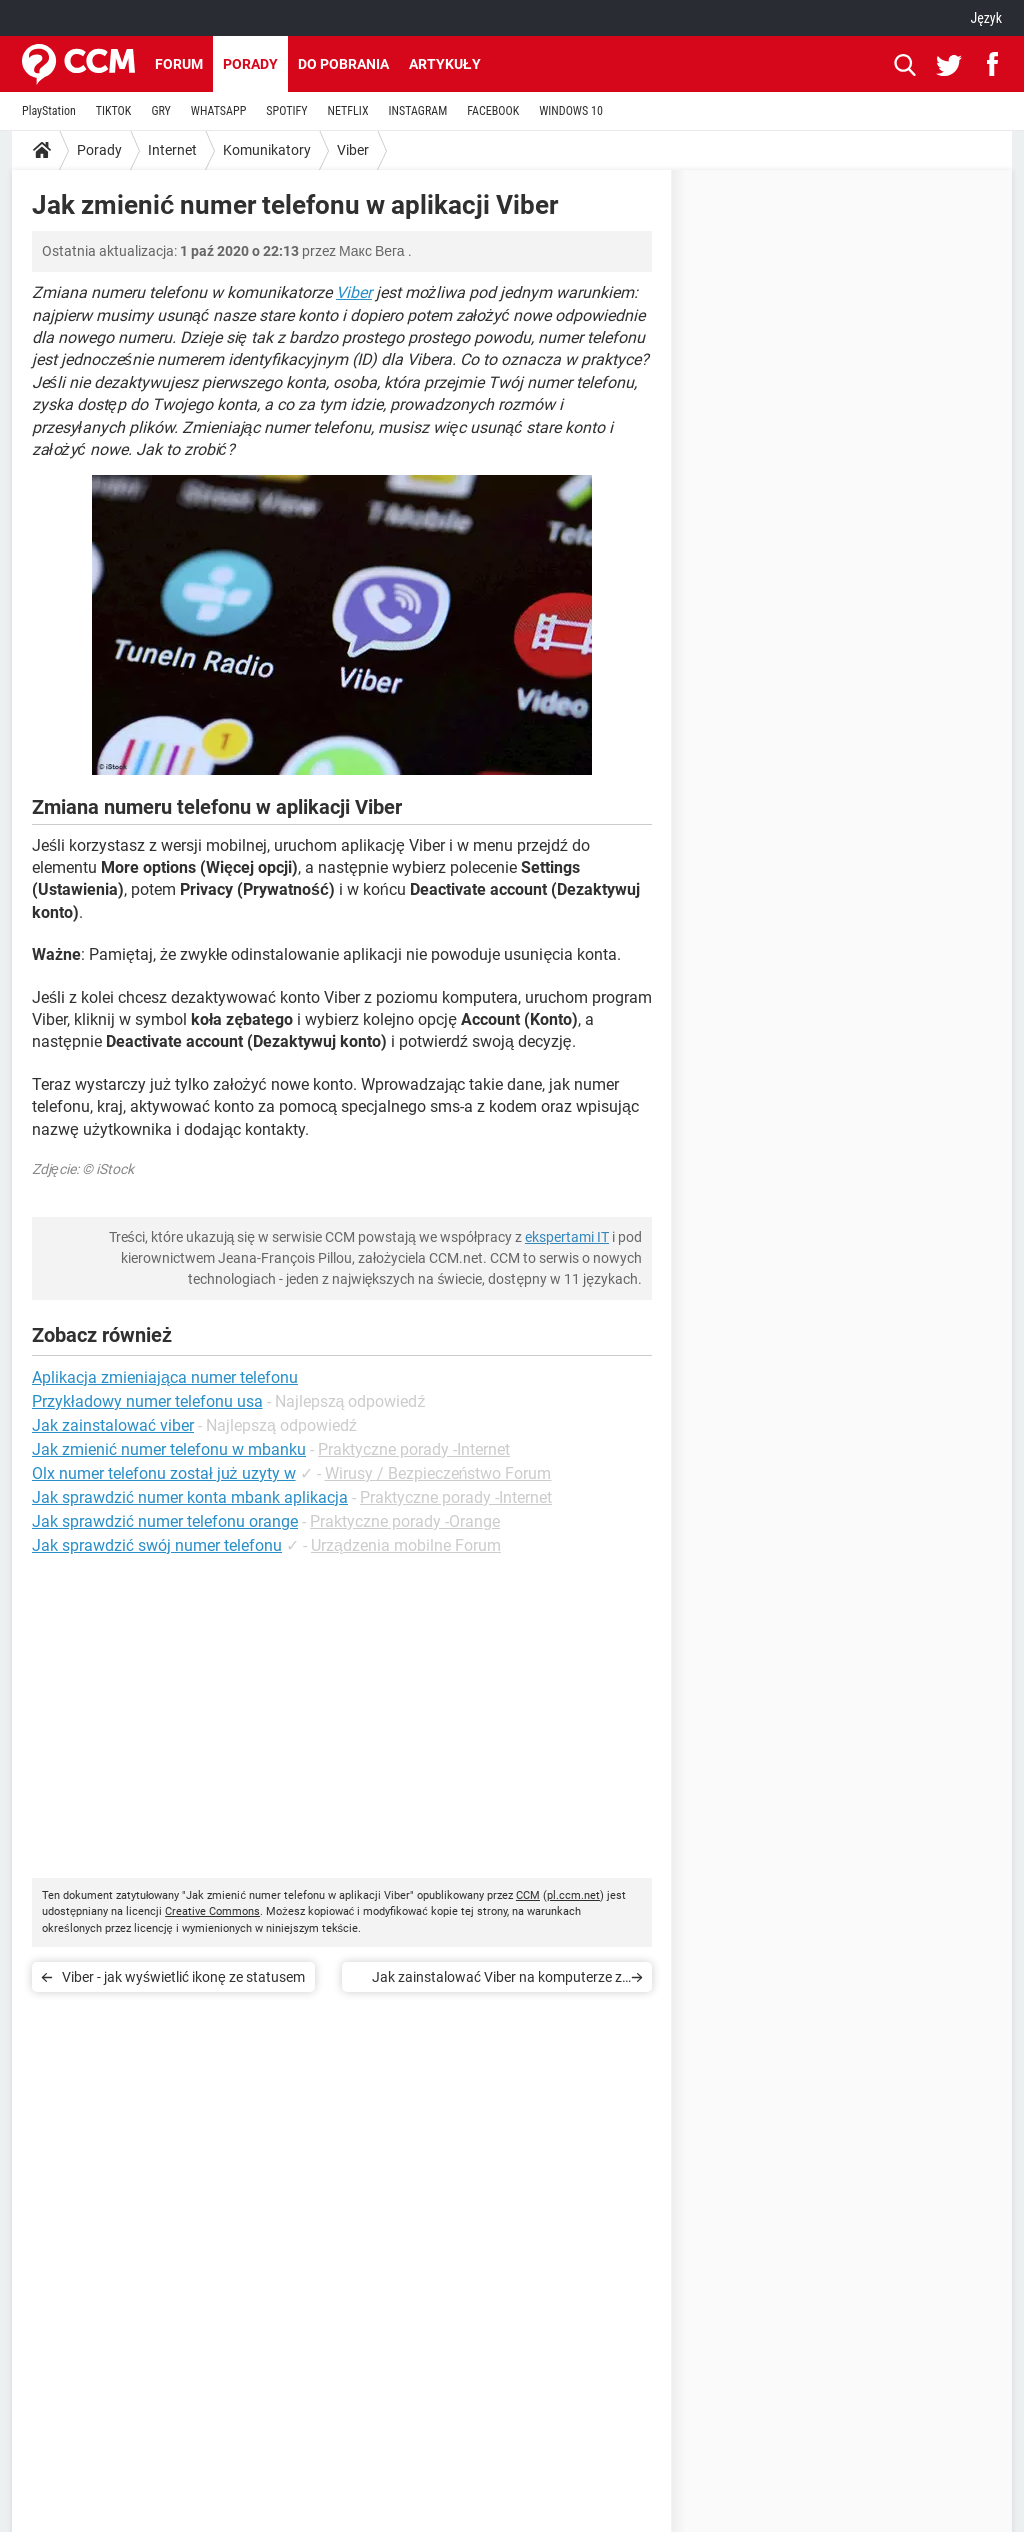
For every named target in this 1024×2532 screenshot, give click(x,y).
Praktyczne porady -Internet (414, 1449)
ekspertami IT (567, 1237)
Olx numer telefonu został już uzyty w (164, 1473)
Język (986, 18)
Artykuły (445, 64)
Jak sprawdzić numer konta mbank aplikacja (190, 1497)
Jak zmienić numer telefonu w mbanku (169, 1449)
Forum (179, 64)
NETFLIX (348, 111)
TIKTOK (114, 111)
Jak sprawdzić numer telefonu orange (165, 1521)
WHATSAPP (218, 111)
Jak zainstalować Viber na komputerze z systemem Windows (497, 1980)
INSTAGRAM (418, 111)
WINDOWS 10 (571, 111)
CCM (528, 1895)
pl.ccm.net (573, 1895)
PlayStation (49, 111)
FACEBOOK (493, 111)
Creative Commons (212, 1911)
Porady (250, 64)
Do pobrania (343, 64)
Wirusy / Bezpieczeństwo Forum (438, 1473)
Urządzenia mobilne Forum (406, 1545)
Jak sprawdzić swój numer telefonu (157, 1545)
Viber (353, 150)
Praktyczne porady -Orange (405, 1521)
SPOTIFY (286, 111)
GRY (160, 111)
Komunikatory (267, 150)
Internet (172, 150)
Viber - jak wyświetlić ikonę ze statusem (183, 1977)
